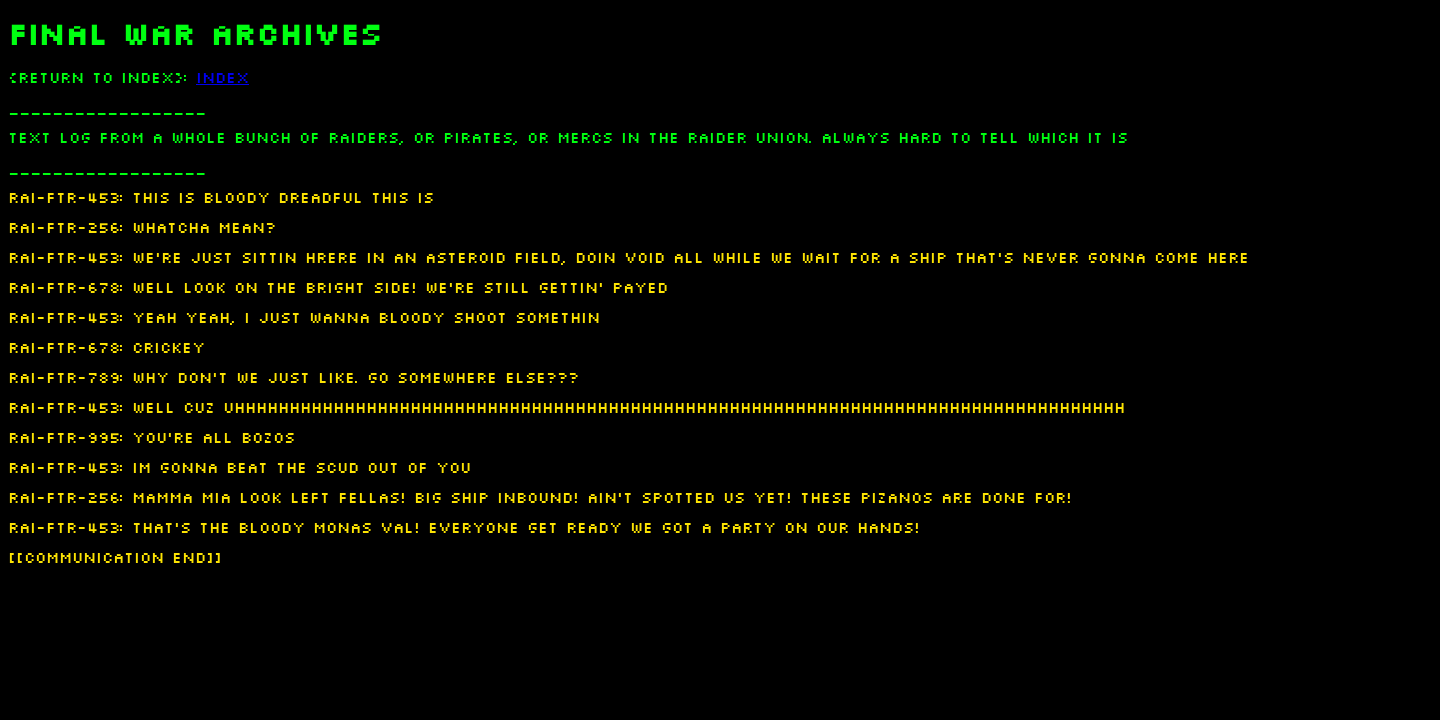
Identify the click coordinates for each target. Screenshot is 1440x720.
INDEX (222, 78)
